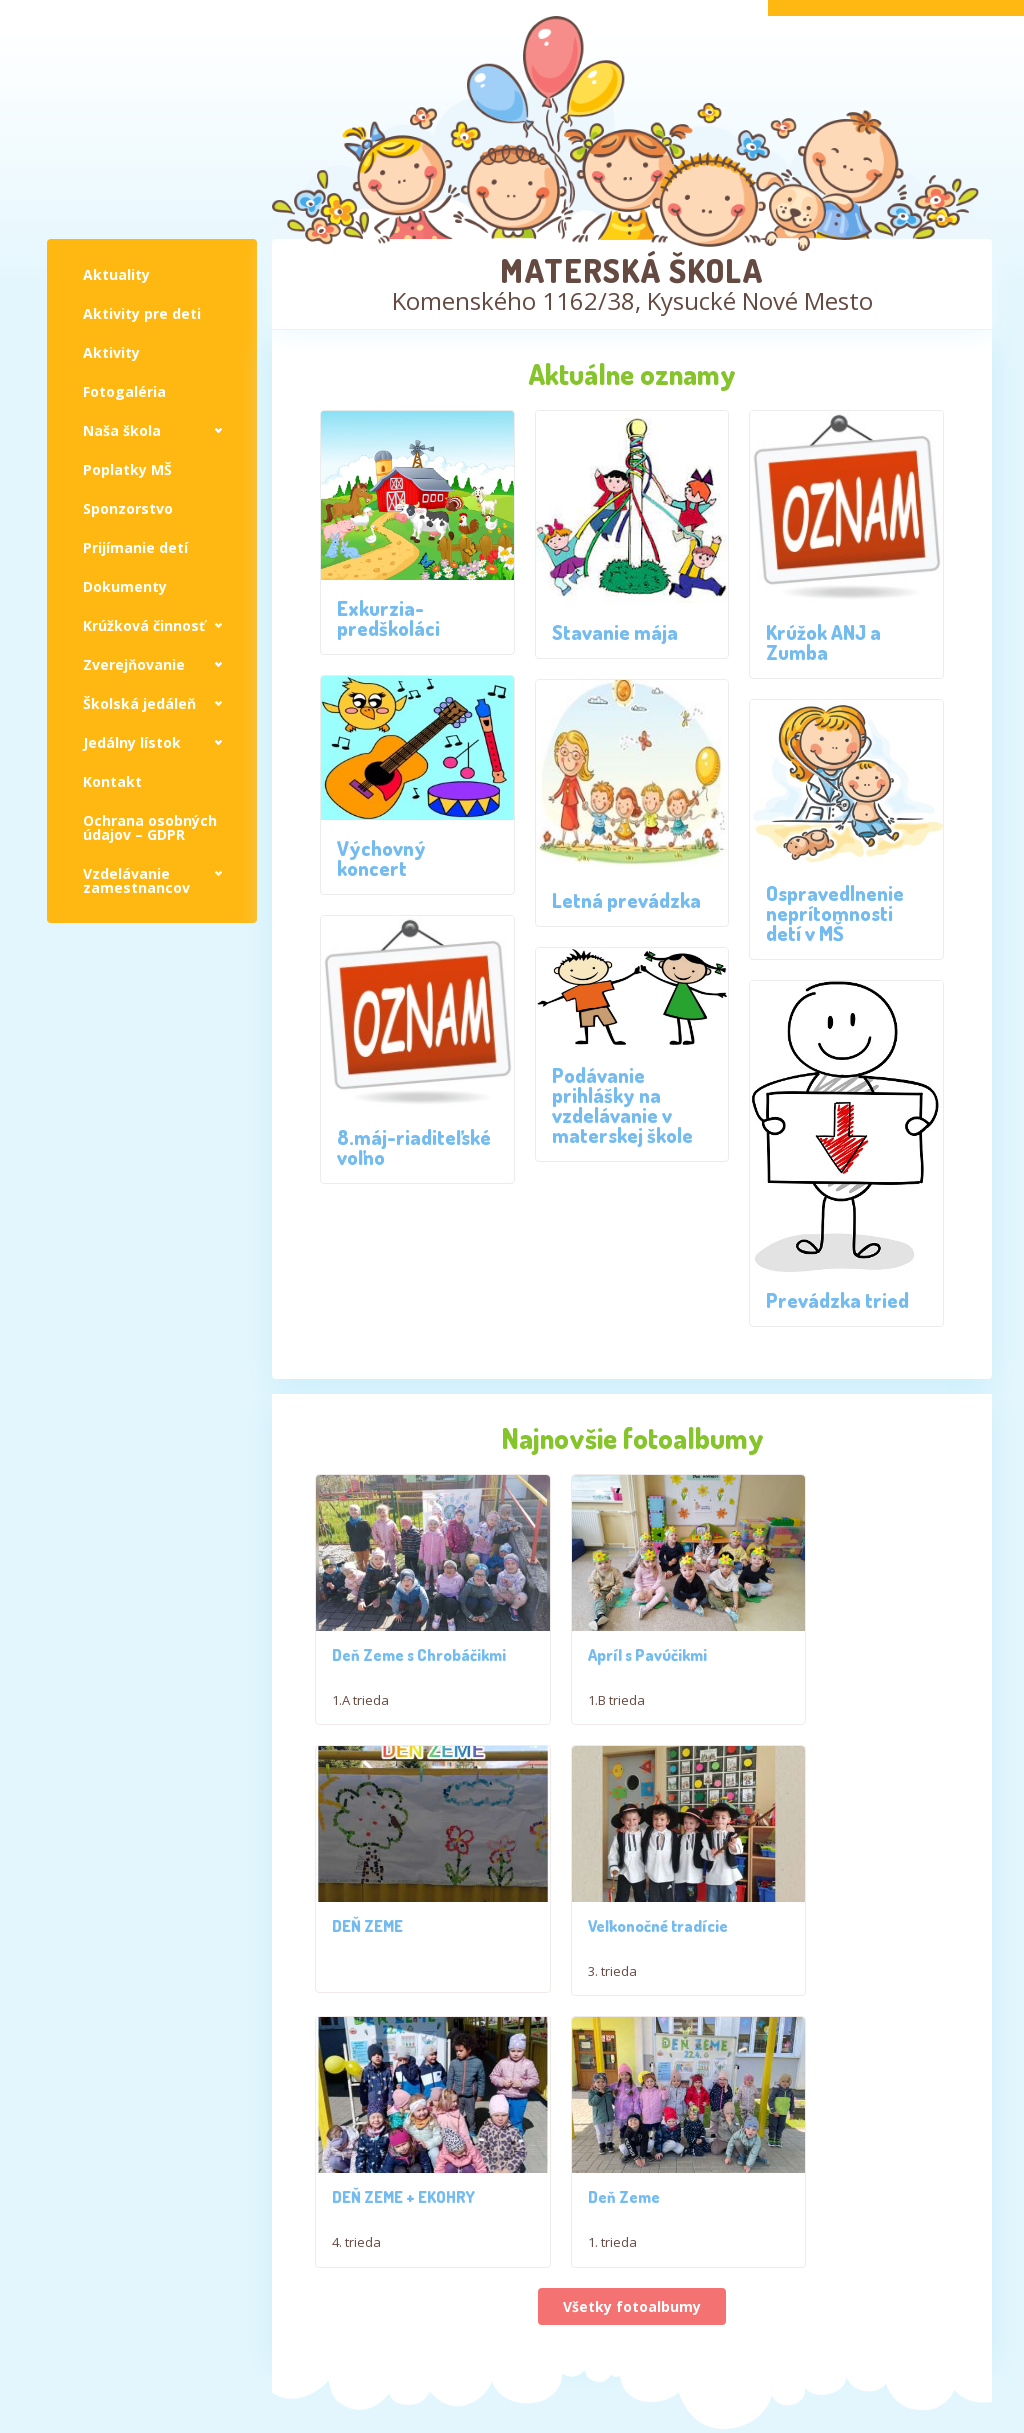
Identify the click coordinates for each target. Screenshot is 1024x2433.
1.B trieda (578, 1708)
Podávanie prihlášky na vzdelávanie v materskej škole (622, 1105)
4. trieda (574, 1988)
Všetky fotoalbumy (632, 2052)
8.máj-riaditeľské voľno (414, 1147)
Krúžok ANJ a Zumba (823, 642)
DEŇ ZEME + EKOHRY (621, 1943)
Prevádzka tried (837, 1300)
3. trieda (356, 1988)
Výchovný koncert (381, 858)
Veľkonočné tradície (402, 1943)
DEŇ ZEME (803, 1663)
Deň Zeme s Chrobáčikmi (376, 1652)
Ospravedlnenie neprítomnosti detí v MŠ (835, 913)
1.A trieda (360, 1689)
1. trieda (792, 1988)
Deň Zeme (804, 1943)
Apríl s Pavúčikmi (609, 1663)
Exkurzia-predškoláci (388, 618)
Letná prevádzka (626, 900)
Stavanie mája (615, 632)
